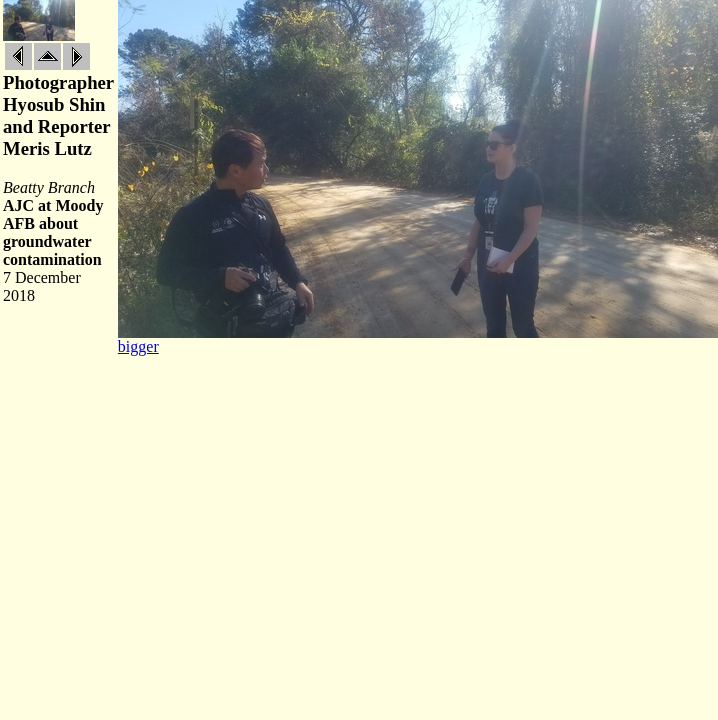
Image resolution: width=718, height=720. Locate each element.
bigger (138, 346)
